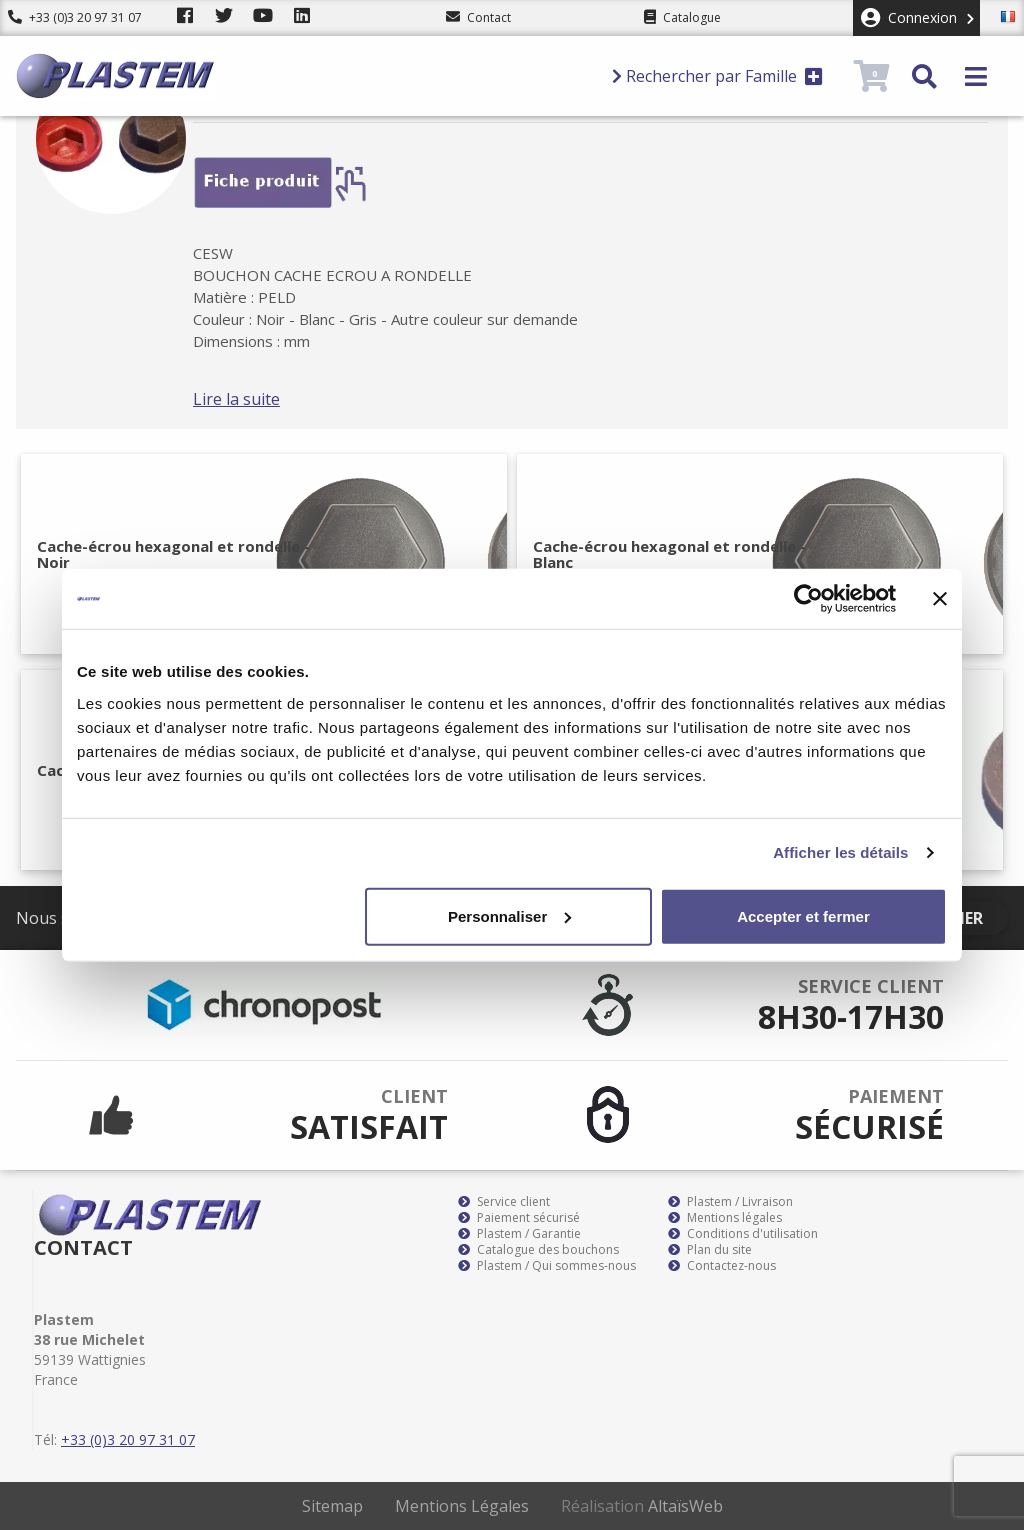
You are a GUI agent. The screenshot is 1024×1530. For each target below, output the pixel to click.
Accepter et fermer (803, 915)
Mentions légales (725, 1218)
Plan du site (710, 1250)
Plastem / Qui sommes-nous (547, 1266)
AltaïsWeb (685, 1506)
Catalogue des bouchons (538, 1250)
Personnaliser (509, 915)
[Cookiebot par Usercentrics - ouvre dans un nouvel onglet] (808, 599)
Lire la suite (261, 399)
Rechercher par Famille (717, 76)
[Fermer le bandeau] (940, 599)
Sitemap (332, 1506)
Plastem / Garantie (519, 1234)
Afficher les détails (840, 852)
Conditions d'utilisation (743, 1234)
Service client (504, 1202)
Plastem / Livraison (730, 1202)
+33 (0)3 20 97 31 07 (75, 17)
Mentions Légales (462, 1506)
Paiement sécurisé (519, 1218)
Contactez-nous (722, 1266)
